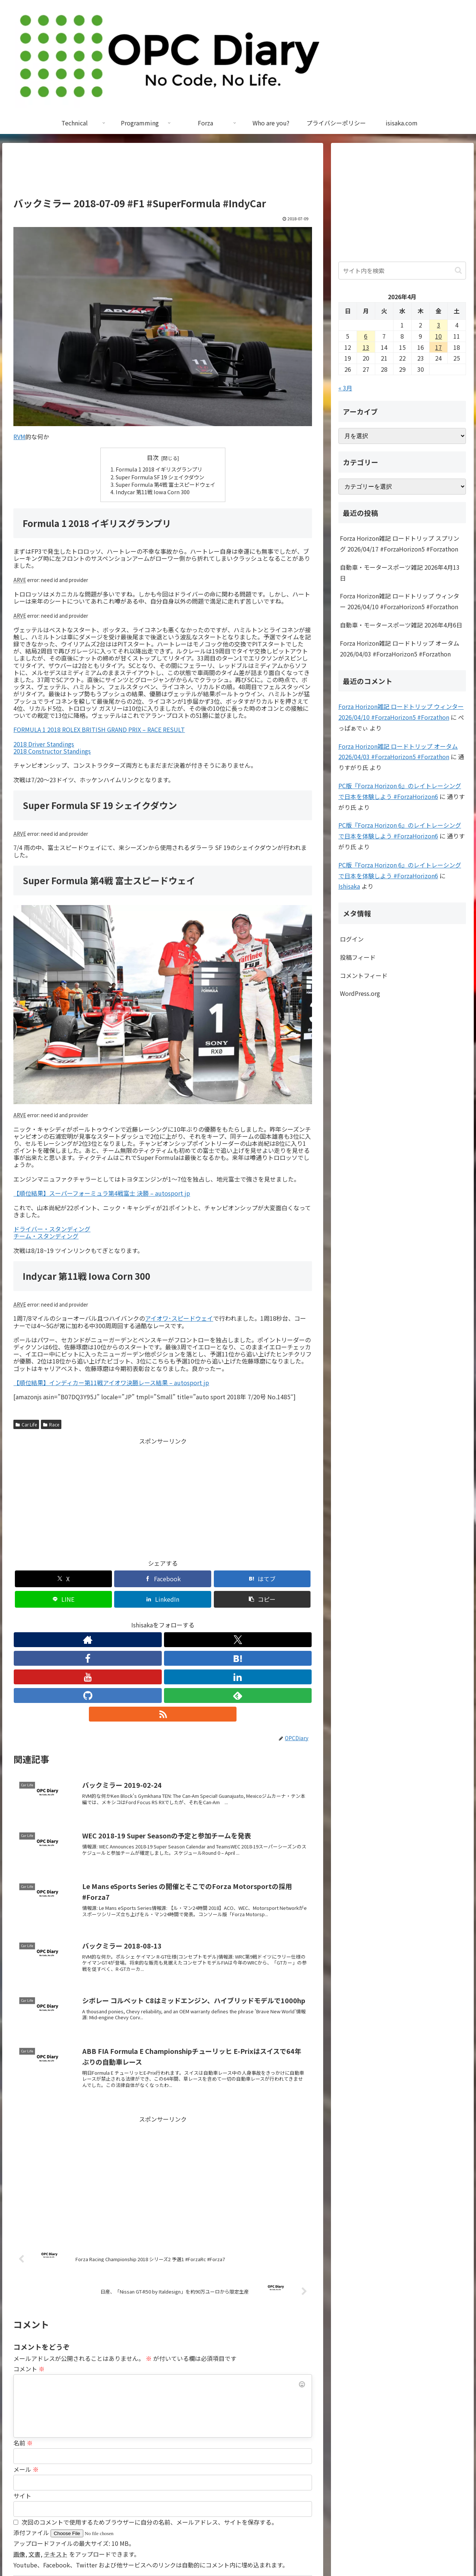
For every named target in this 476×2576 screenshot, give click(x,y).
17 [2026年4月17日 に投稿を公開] (438, 347)
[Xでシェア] (37, 1578)
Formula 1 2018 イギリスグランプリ (159, 469)
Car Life (26, 1424)
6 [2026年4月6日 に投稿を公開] (365, 336)
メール (26, 2374)
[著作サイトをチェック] (94, 1619)
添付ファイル (32, 2437)
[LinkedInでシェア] (238, 1578)
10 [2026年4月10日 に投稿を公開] (438, 336)
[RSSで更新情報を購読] (231, 1619)
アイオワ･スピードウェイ (179, 1318)
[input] (402, 270)
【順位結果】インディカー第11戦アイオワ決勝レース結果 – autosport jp (111, 1382)
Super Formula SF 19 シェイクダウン (160, 477)
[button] (288, 1578)
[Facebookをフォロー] (128, 1619)
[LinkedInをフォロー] (180, 1619)
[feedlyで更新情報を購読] (214, 1619)
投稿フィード (358, 957)
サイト (22, 2400)
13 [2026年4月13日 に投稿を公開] (366, 347)
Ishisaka (349, 886)
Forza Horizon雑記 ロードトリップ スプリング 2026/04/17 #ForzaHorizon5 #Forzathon (399, 543)
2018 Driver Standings (43, 743)
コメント (29, 2273)
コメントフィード (363, 975)
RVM (19, 436)
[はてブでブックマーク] (137, 1578)
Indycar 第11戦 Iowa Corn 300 (153, 492)
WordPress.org (360, 993)
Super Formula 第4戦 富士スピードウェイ (165, 484)
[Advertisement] (162, 173)
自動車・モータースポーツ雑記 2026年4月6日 (401, 624)
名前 (23, 2347)
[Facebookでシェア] (87, 1578)
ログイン (352, 938)
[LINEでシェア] (188, 1578)
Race (51, 1424)
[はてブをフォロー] (145, 1619)
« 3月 (345, 387)
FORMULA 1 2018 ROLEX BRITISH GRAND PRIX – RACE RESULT (99, 729)
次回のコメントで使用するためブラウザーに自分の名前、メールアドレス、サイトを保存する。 (149, 2427)
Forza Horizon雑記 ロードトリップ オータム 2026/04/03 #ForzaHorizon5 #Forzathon (399, 648)
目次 (153, 457)
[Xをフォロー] (111, 1619)
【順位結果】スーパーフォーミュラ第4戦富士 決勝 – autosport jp (101, 1193)
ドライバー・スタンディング (51, 1228)
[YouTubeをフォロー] (162, 1619)
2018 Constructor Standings (52, 751)
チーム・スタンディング (45, 1235)
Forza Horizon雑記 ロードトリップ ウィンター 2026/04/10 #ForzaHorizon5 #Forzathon (399, 601)
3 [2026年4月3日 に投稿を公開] (438, 324)
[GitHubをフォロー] (197, 1619)
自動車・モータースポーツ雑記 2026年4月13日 (400, 572)
